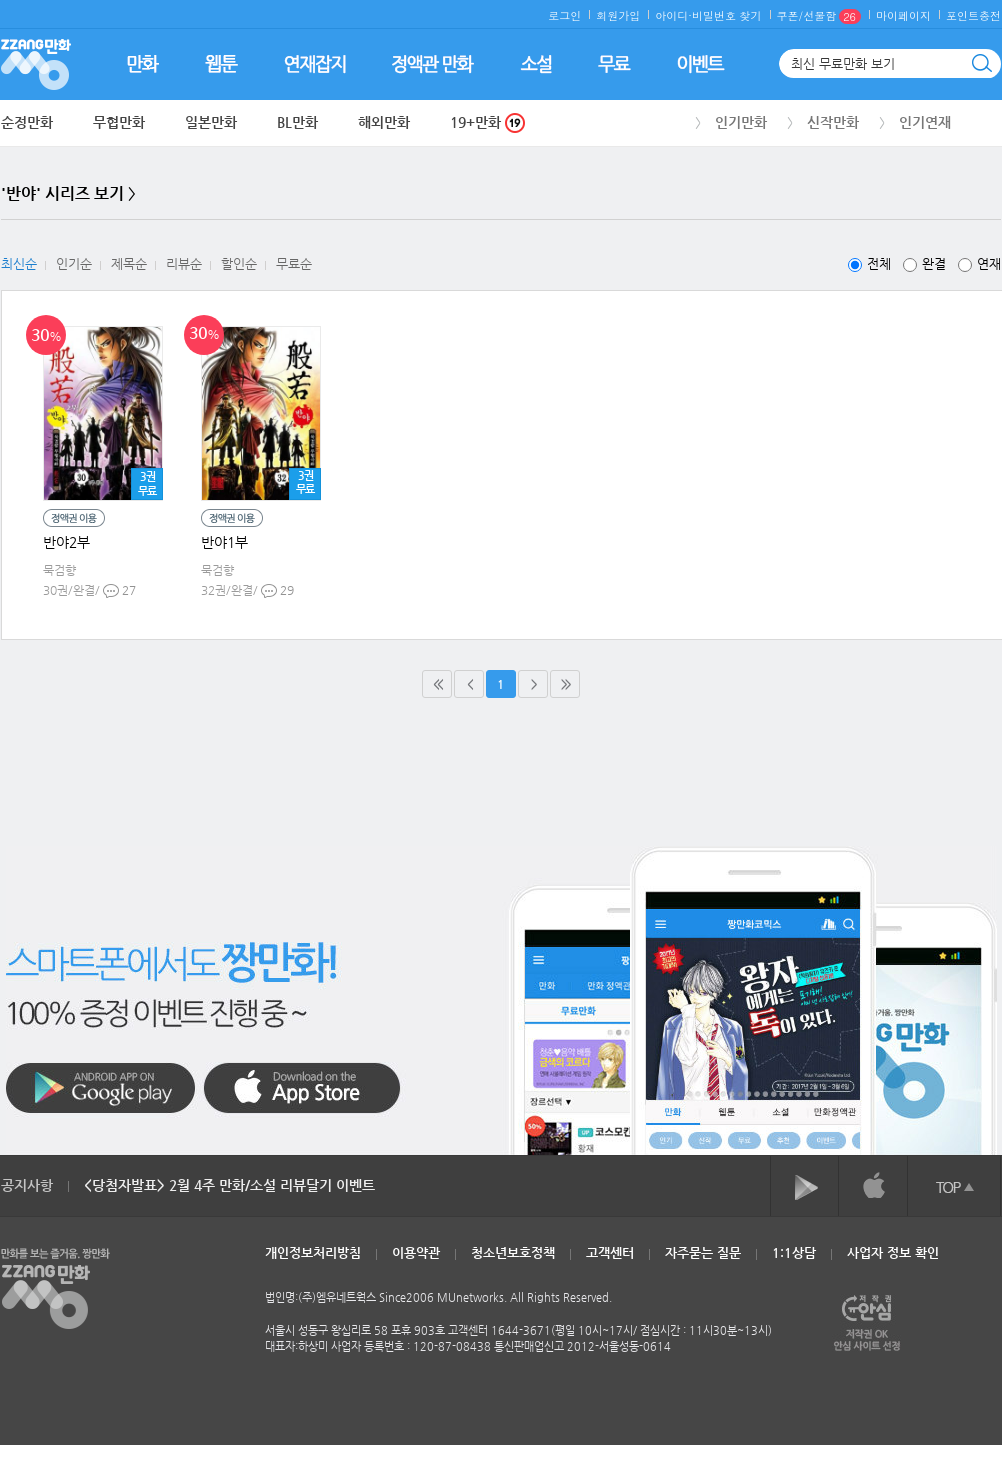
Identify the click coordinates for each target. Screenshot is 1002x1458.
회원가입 (618, 15)
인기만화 (741, 122)
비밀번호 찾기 (727, 15)
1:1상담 (794, 1252)
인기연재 (925, 122)
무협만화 (119, 122)
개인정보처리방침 (313, 1252)
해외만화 (384, 122)
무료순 (294, 263)
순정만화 (27, 122)
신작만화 (833, 122)
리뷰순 (184, 263)
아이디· (673, 15)
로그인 (564, 15)
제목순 (129, 263)
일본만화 (211, 122)
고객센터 (610, 1252)
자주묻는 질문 (703, 1252)
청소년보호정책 (513, 1252)
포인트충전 (973, 15)
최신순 (19, 263)
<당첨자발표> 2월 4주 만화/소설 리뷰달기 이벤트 (229, 1185)
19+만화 (487, 122)
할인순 (239, 263)
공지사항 (27, 1185)
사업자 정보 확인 (893, 1252)
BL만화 (297, 122)
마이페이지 (903, 15)
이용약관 (416, 1252)
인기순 (74, 263)
